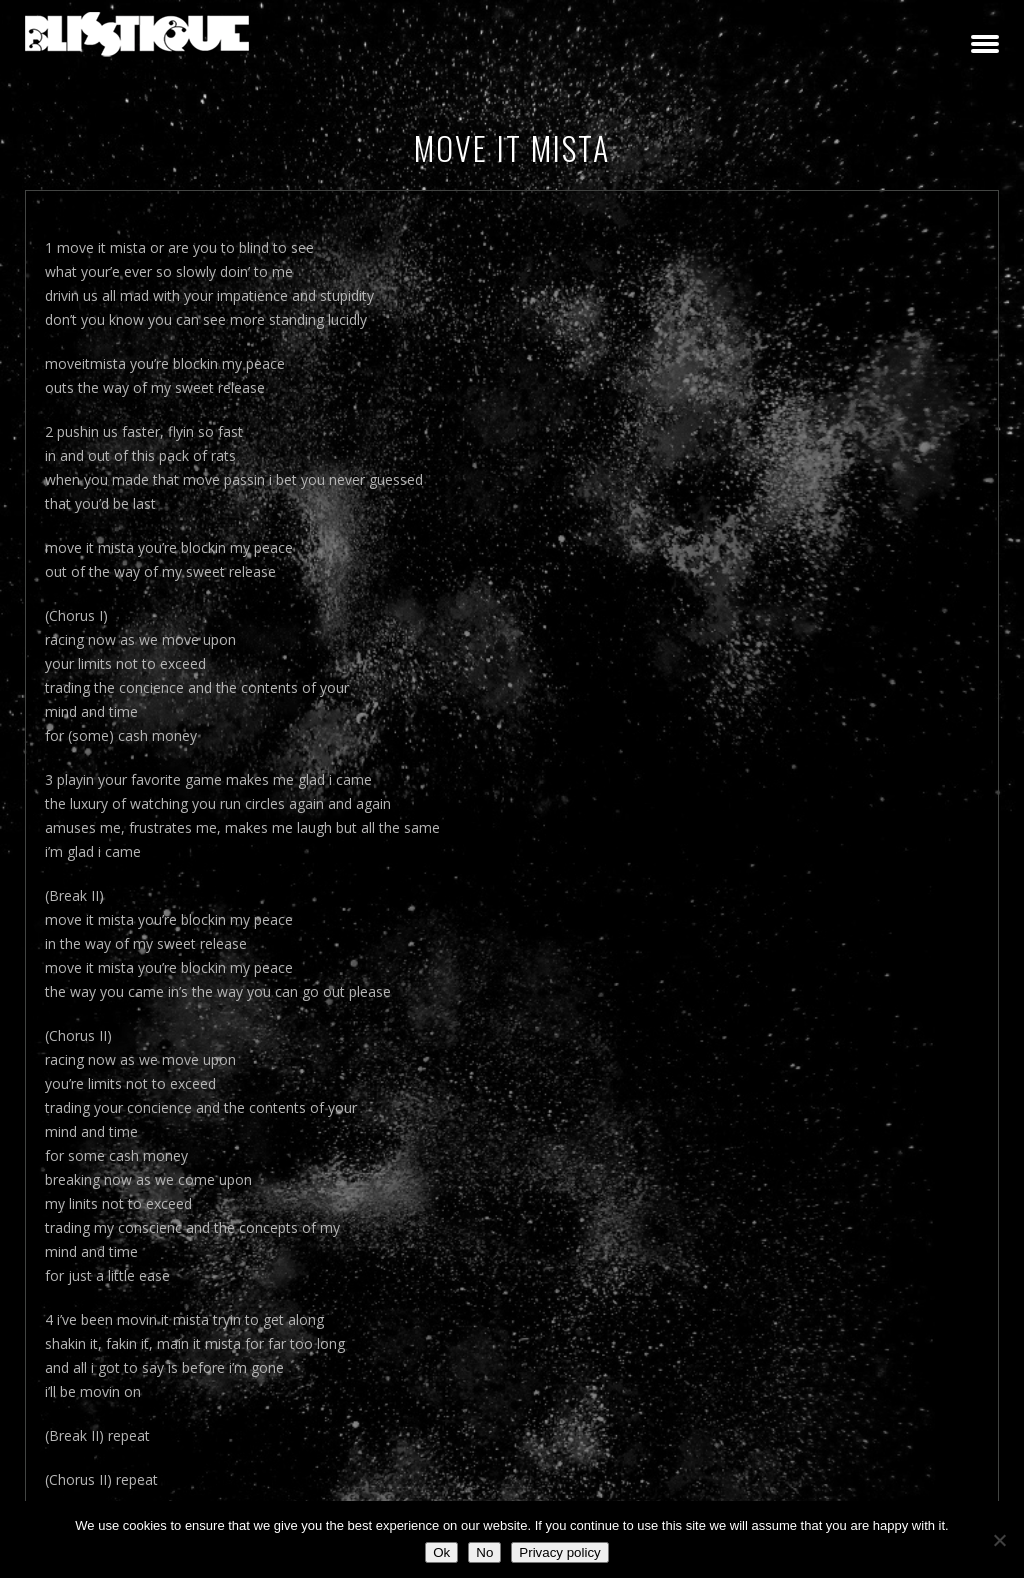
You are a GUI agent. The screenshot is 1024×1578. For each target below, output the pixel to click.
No (484, 1552)
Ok (441, 1552)
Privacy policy (559, 1552)
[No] (999, 1540)
